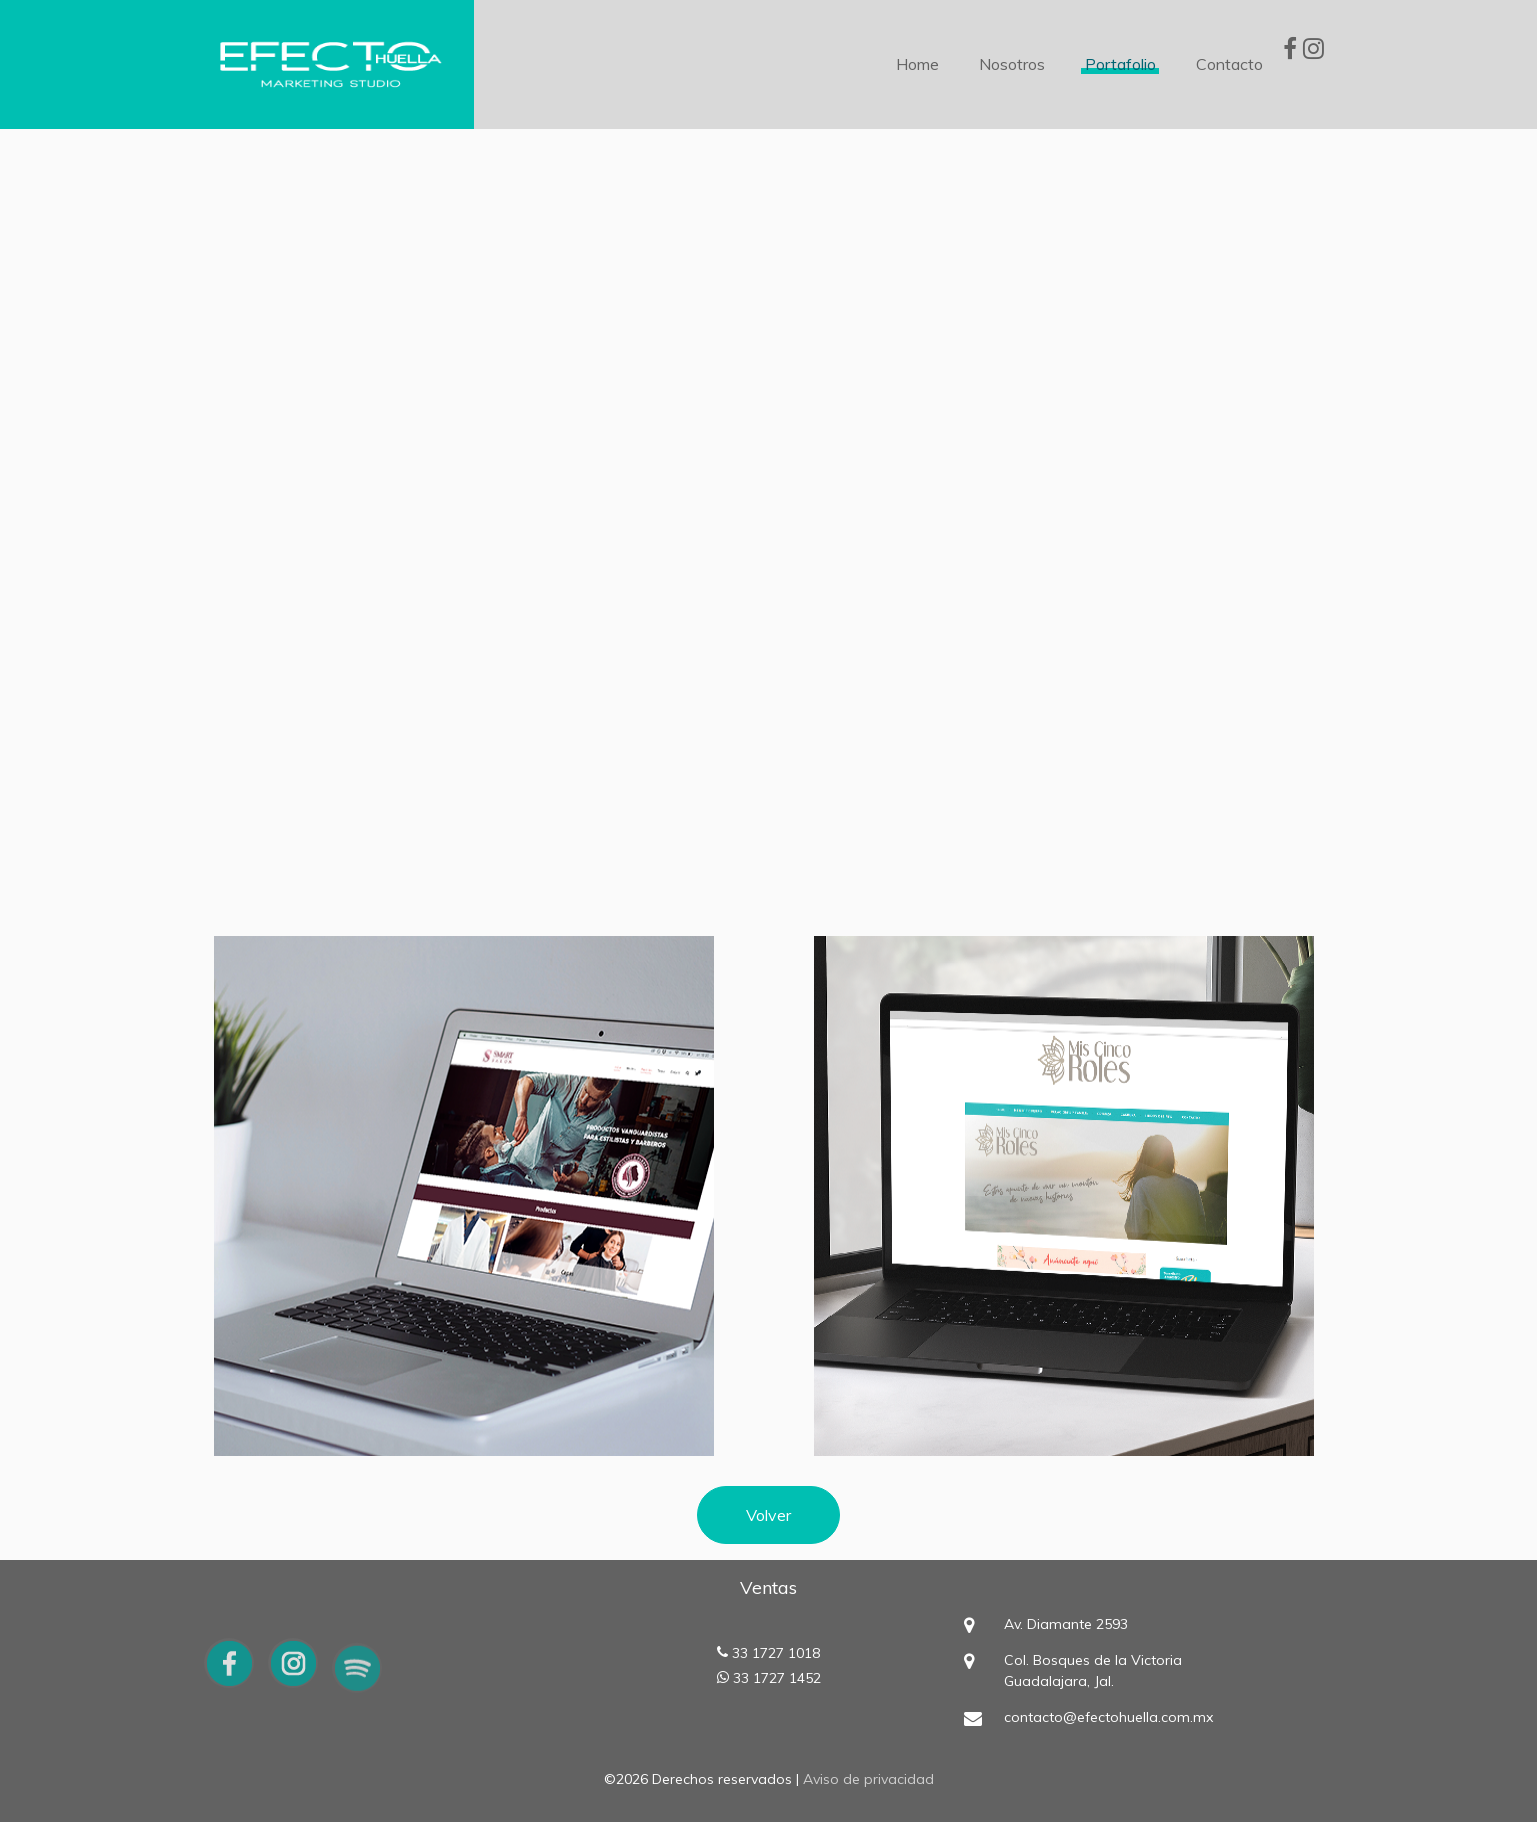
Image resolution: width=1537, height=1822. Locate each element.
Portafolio (1120, 64)
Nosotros (1012, 64)
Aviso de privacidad (868, 1779)
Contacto (1229, 64)
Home (917, 64)
